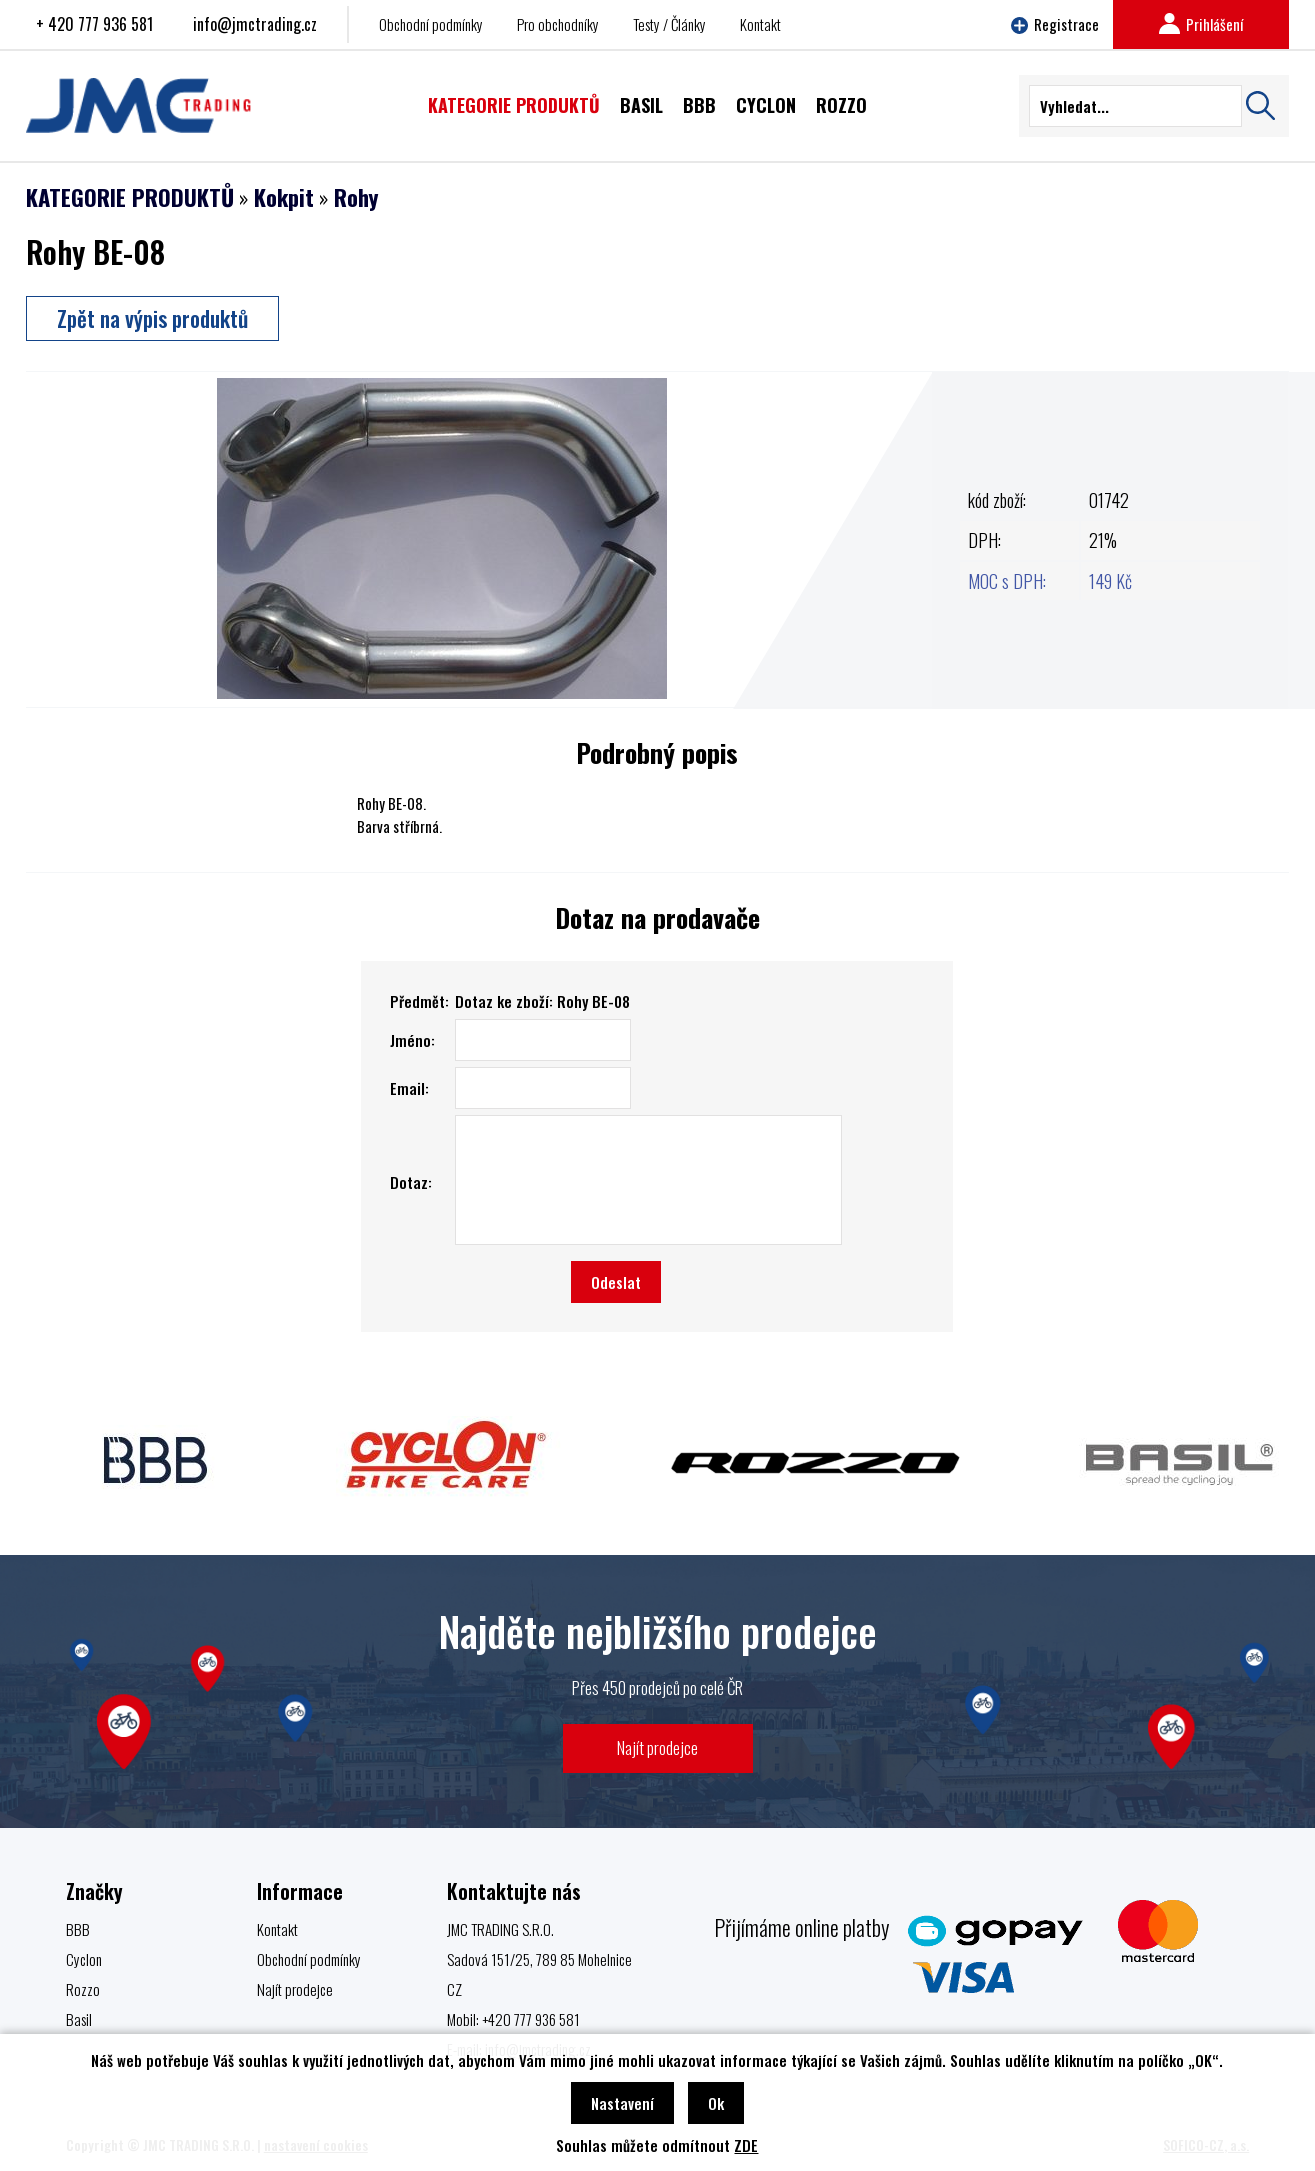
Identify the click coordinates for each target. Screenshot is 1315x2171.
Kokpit (284, 197)
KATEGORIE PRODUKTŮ (130, 197)
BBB (78, 1929)
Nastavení (622, 2103)
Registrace (1055, 24)
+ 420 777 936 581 (94, 24)
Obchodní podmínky (431, 24)
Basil (79, 2019)
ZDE (746, 2145)
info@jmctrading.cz (255, 24)
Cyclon (84, 1959)
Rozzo (83, 1989)
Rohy (356, 197)
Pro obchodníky (558, 24)
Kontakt (760, 24)
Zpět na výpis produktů (152, 318)
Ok (716, 2103)
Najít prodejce (657, 1747)
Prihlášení (1201, 24)
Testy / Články (669, 24)
